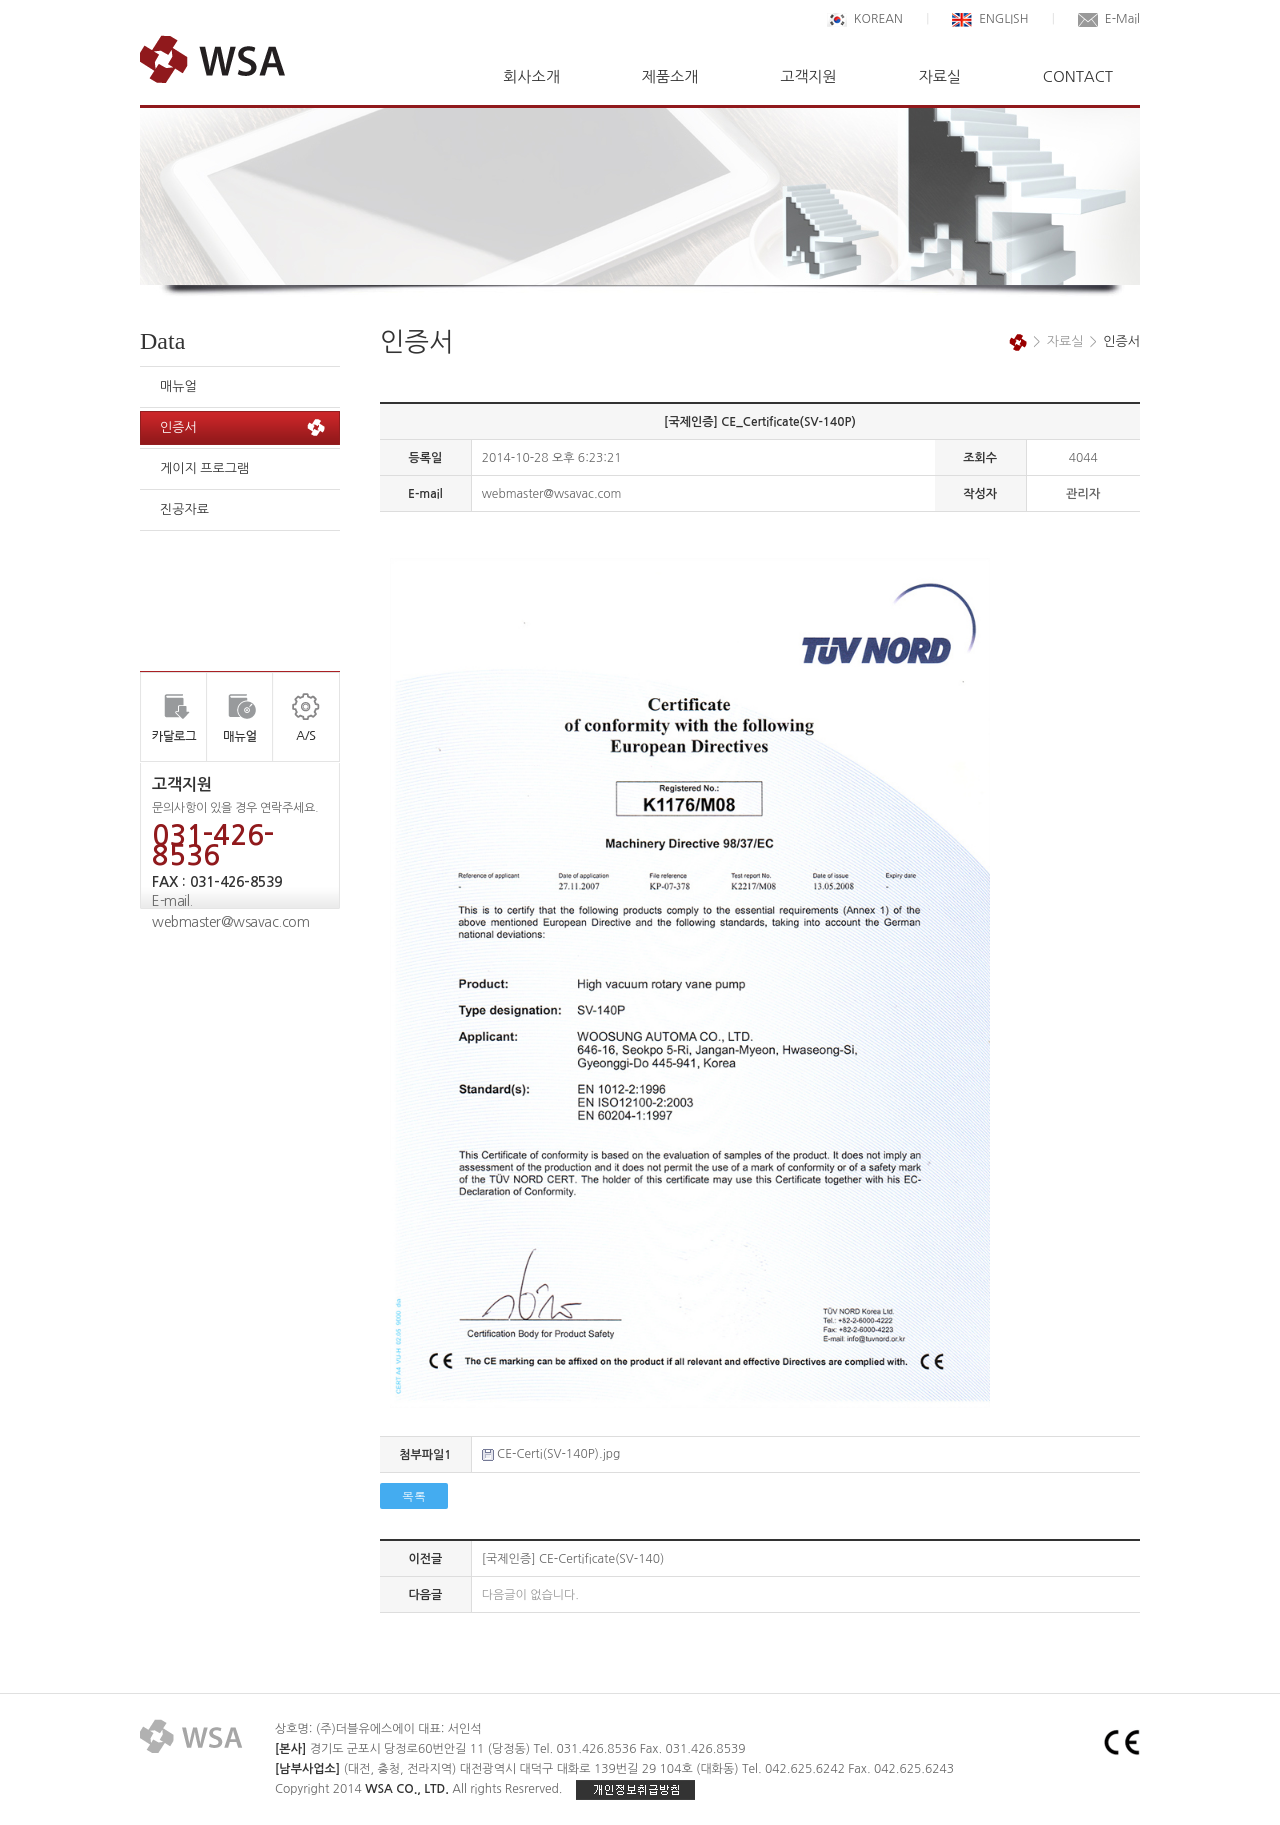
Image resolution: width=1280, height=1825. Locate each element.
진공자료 (184, 509)
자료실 (940, 76)
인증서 (178, 427)
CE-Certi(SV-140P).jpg (558, 1454)
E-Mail (1109, 19)
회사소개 (531, 76)
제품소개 (670, 76)
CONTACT (1078, 76)
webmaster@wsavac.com (230, 922)
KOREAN (865, 19)
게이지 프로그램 (204, 468)
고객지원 (808, 76)
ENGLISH (990, 19)
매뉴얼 (178, 386)
